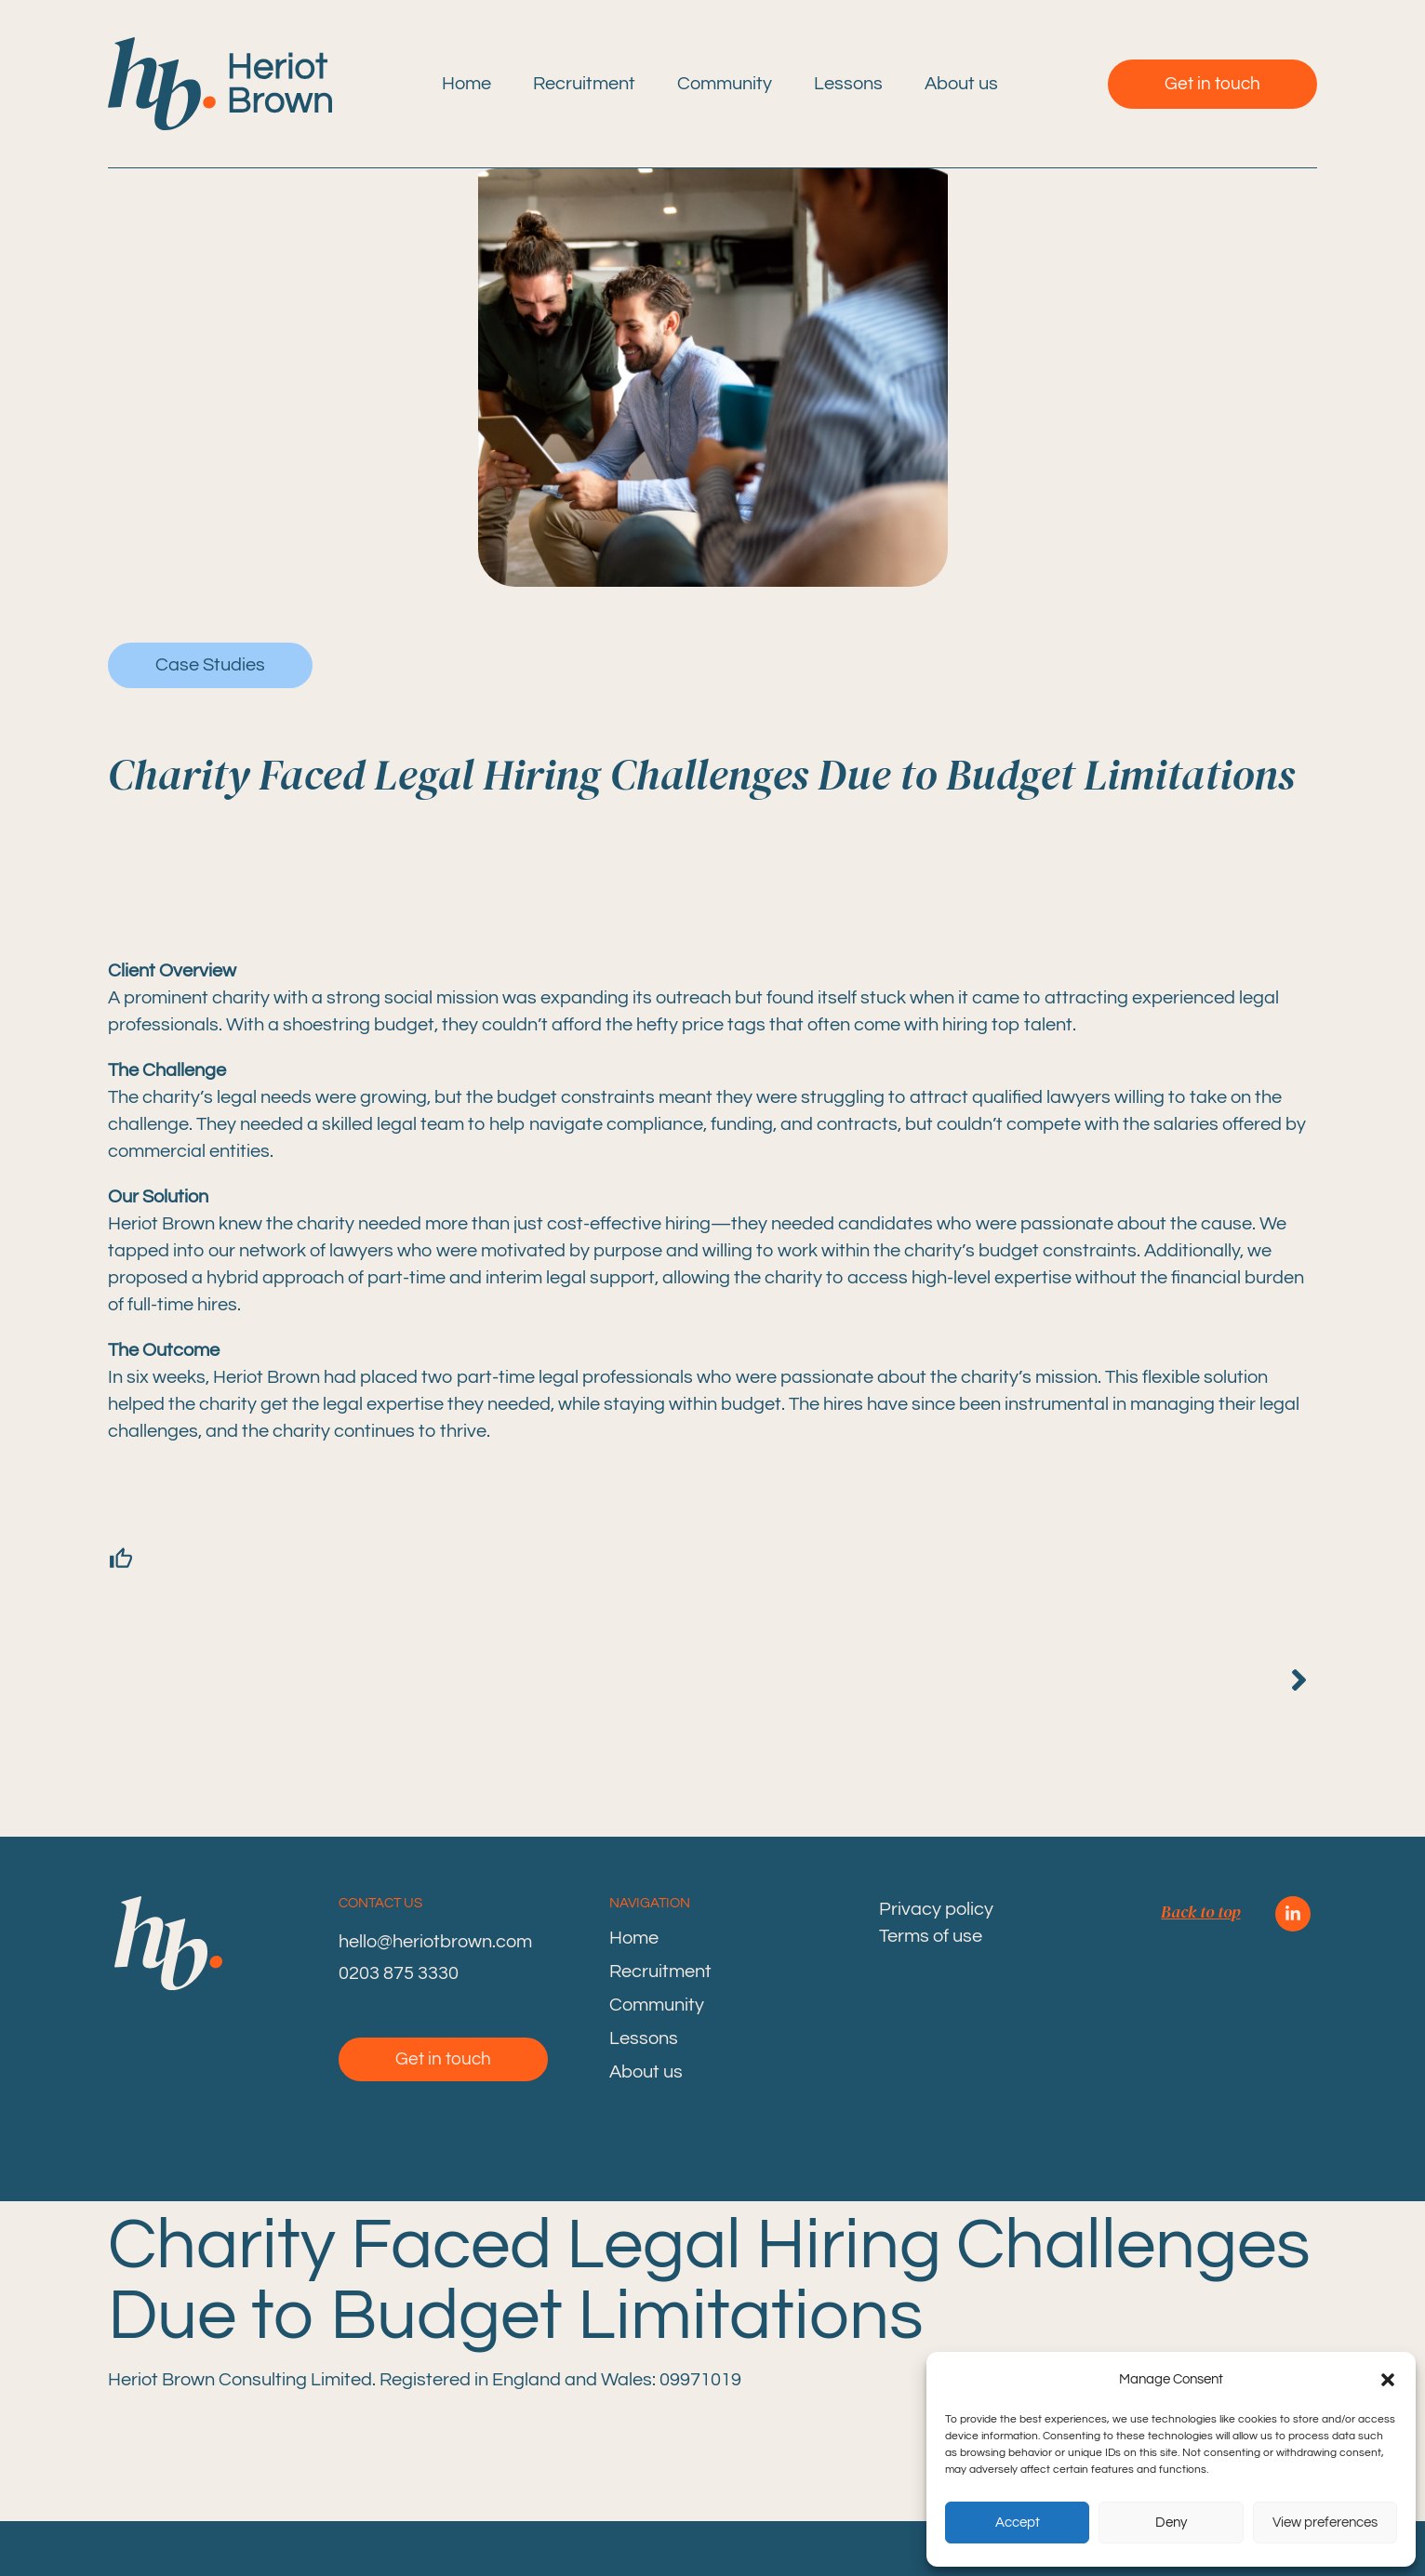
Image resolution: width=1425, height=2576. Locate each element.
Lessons (848, 83)
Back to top (1200, 1911)
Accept (1017, 2523)
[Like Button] (131, 1558)
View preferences (1325, 2523)
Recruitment (584, 83)
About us (961, 83)
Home (466, 83)
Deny (1171, 2523)
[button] (1387, 2379)
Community (724, 83)
